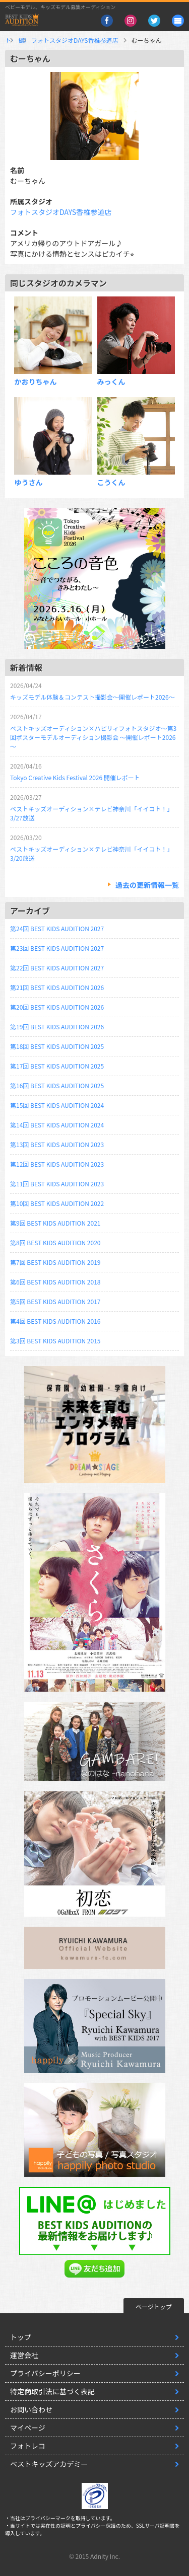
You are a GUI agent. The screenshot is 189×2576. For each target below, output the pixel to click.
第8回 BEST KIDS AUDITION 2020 (55, 1242)
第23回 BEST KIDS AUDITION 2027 (57, 948)
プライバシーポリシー (45, 2373)
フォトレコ (27, 2446)
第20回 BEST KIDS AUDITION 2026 (57, 1007)
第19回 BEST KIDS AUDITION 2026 (57, 1026)
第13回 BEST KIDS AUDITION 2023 (57, 1144)
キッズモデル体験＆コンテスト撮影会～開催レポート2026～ (92, 697)
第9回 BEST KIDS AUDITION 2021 (55, 1223)
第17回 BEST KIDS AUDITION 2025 (57, 1066)
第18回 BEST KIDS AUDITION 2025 (57, 1046)
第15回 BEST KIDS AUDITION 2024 (57, 1105)
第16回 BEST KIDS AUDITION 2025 (57, 1085)
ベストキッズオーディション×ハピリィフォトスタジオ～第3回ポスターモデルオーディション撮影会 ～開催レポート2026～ (93, 737)
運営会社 (24, 2355)
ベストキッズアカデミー (49, 2464)
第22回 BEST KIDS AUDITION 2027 (57, 967)
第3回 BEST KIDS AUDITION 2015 (55, 1340)
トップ (14, 40)
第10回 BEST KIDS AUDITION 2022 (57, 1203)
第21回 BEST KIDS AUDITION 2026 (57, 987)
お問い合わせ (31, 2409)
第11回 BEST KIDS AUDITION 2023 (57, 1183)
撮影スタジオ (54, 40)
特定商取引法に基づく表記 (52, 2391)
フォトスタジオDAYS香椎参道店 (129, 40)
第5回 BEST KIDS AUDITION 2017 (55, 1301)
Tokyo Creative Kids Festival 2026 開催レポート (75, 777)
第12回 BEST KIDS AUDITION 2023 (57, 1164)
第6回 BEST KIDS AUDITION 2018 (55, 1281)
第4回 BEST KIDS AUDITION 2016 (55, 1321)
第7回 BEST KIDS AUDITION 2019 (55, 1262)
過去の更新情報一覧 (147, 885)
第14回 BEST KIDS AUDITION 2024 (57, 1124)
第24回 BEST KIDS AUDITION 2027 (57, 928)
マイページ (27, 2427)
